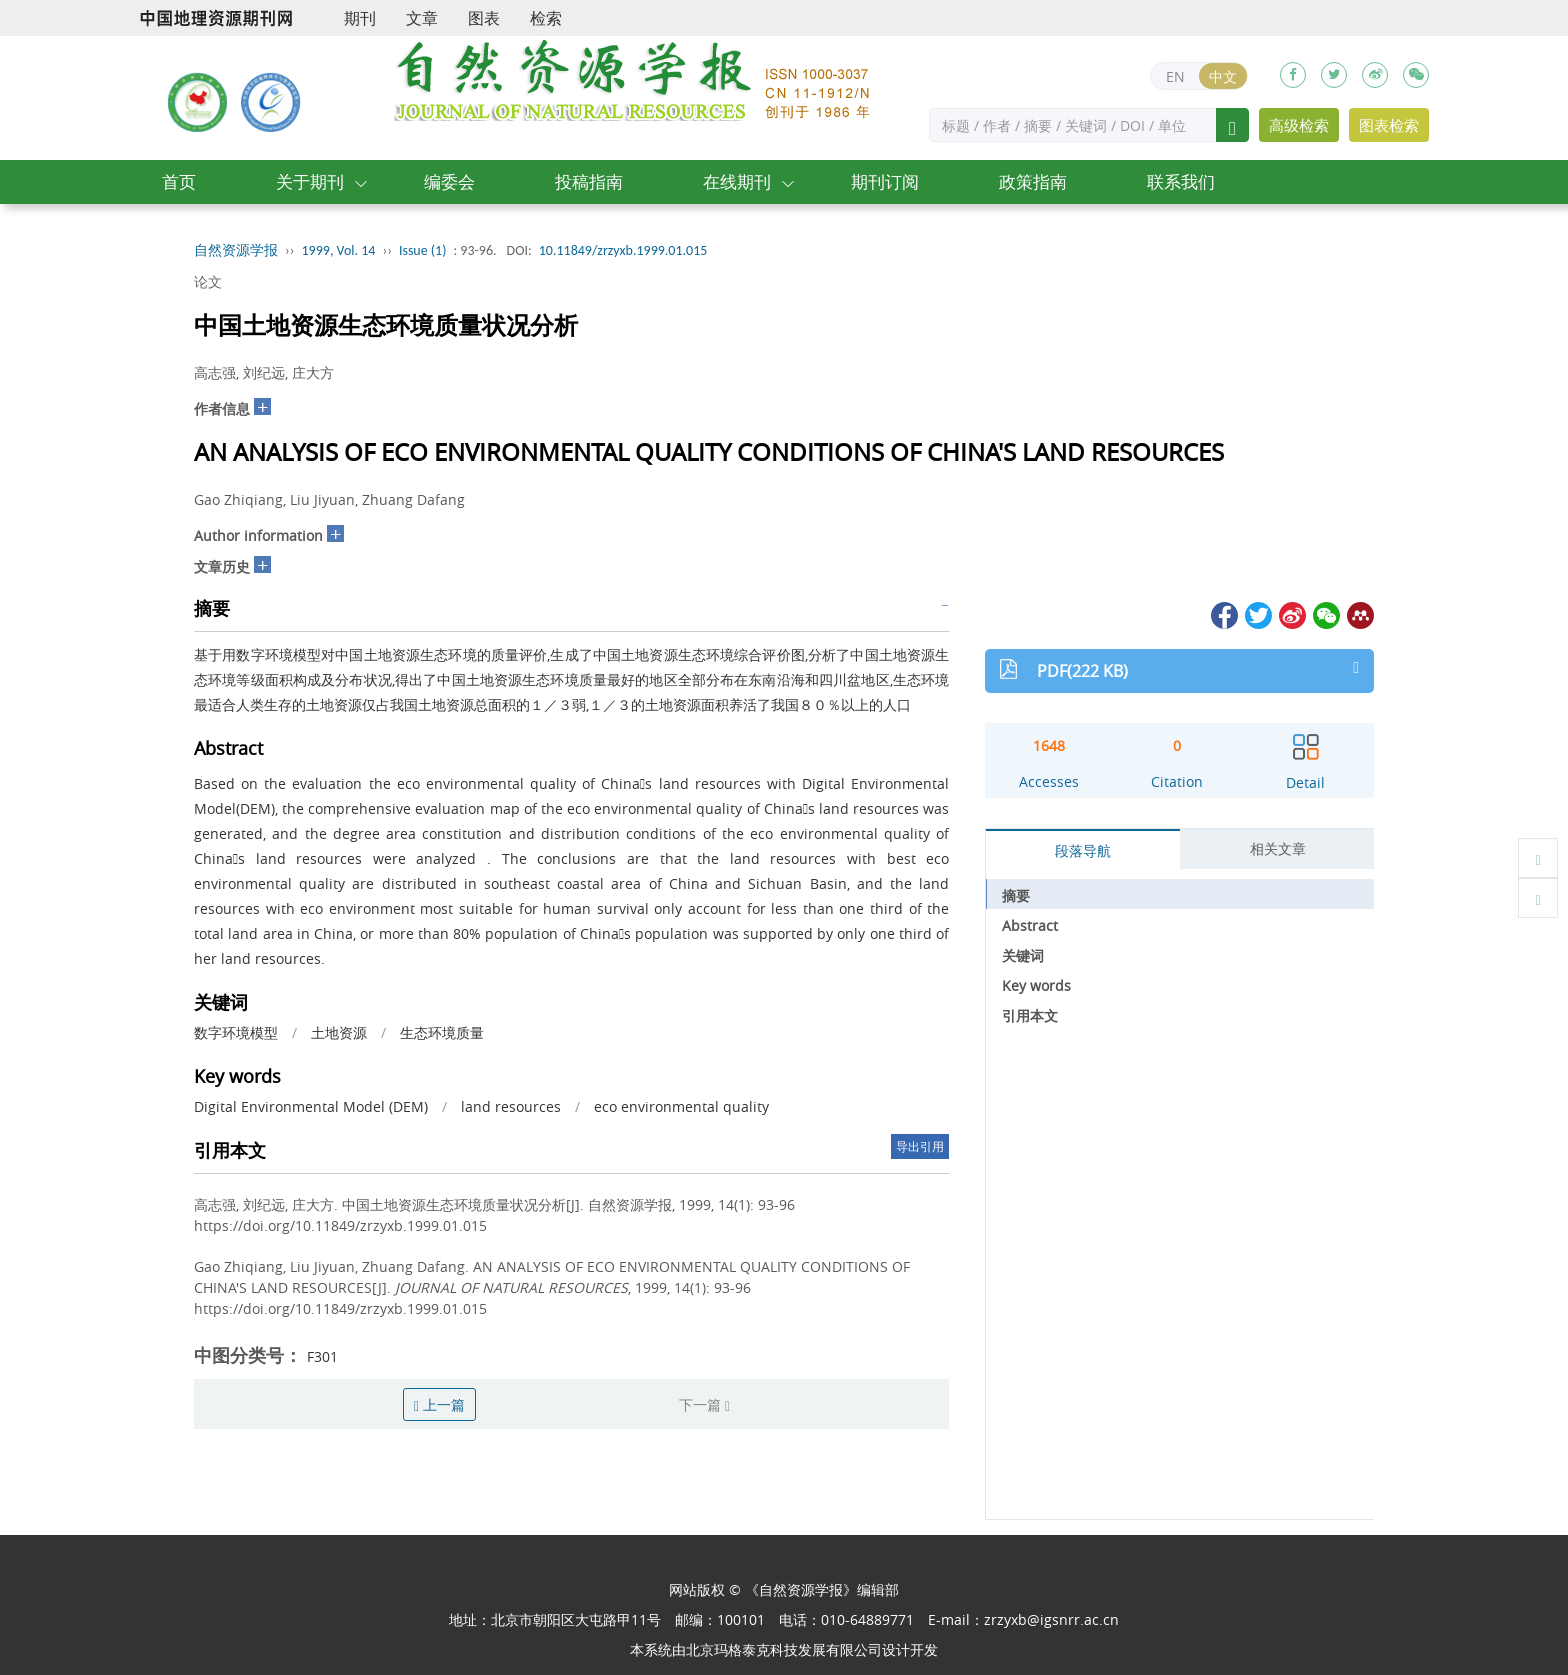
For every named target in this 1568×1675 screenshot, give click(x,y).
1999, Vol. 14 (339, 250)
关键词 (1023, 955)
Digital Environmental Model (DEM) (311, 1106)
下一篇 (704, 1404)
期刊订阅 (885, 181)
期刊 (360, 18)
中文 (1223, 76)
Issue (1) (423, 250)
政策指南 (1033, 181)
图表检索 (1389, 125)
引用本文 (1030, 1015)
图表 (484, 18)
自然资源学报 (236, 250)
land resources (511, 1106)
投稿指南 (589, 181)
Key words (1036, 985)
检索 (546, 18)
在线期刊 (737, 181)
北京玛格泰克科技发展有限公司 (784, 1649)
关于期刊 (310, 181)
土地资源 (339, 1032)
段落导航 (1083, 850)
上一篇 (439, 1404)
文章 (422, 18)
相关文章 (1278, 848)
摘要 (1016, 895)
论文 (208, 281)
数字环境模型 (236, 1032)
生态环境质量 (442, 1032)
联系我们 (1181, 181)
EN (1175, 76)
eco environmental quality (681, 1106)
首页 (179, 181)
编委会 (449, 181)
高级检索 (1299, 125)
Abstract (1030, 925)
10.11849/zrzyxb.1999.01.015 (623, 250)
